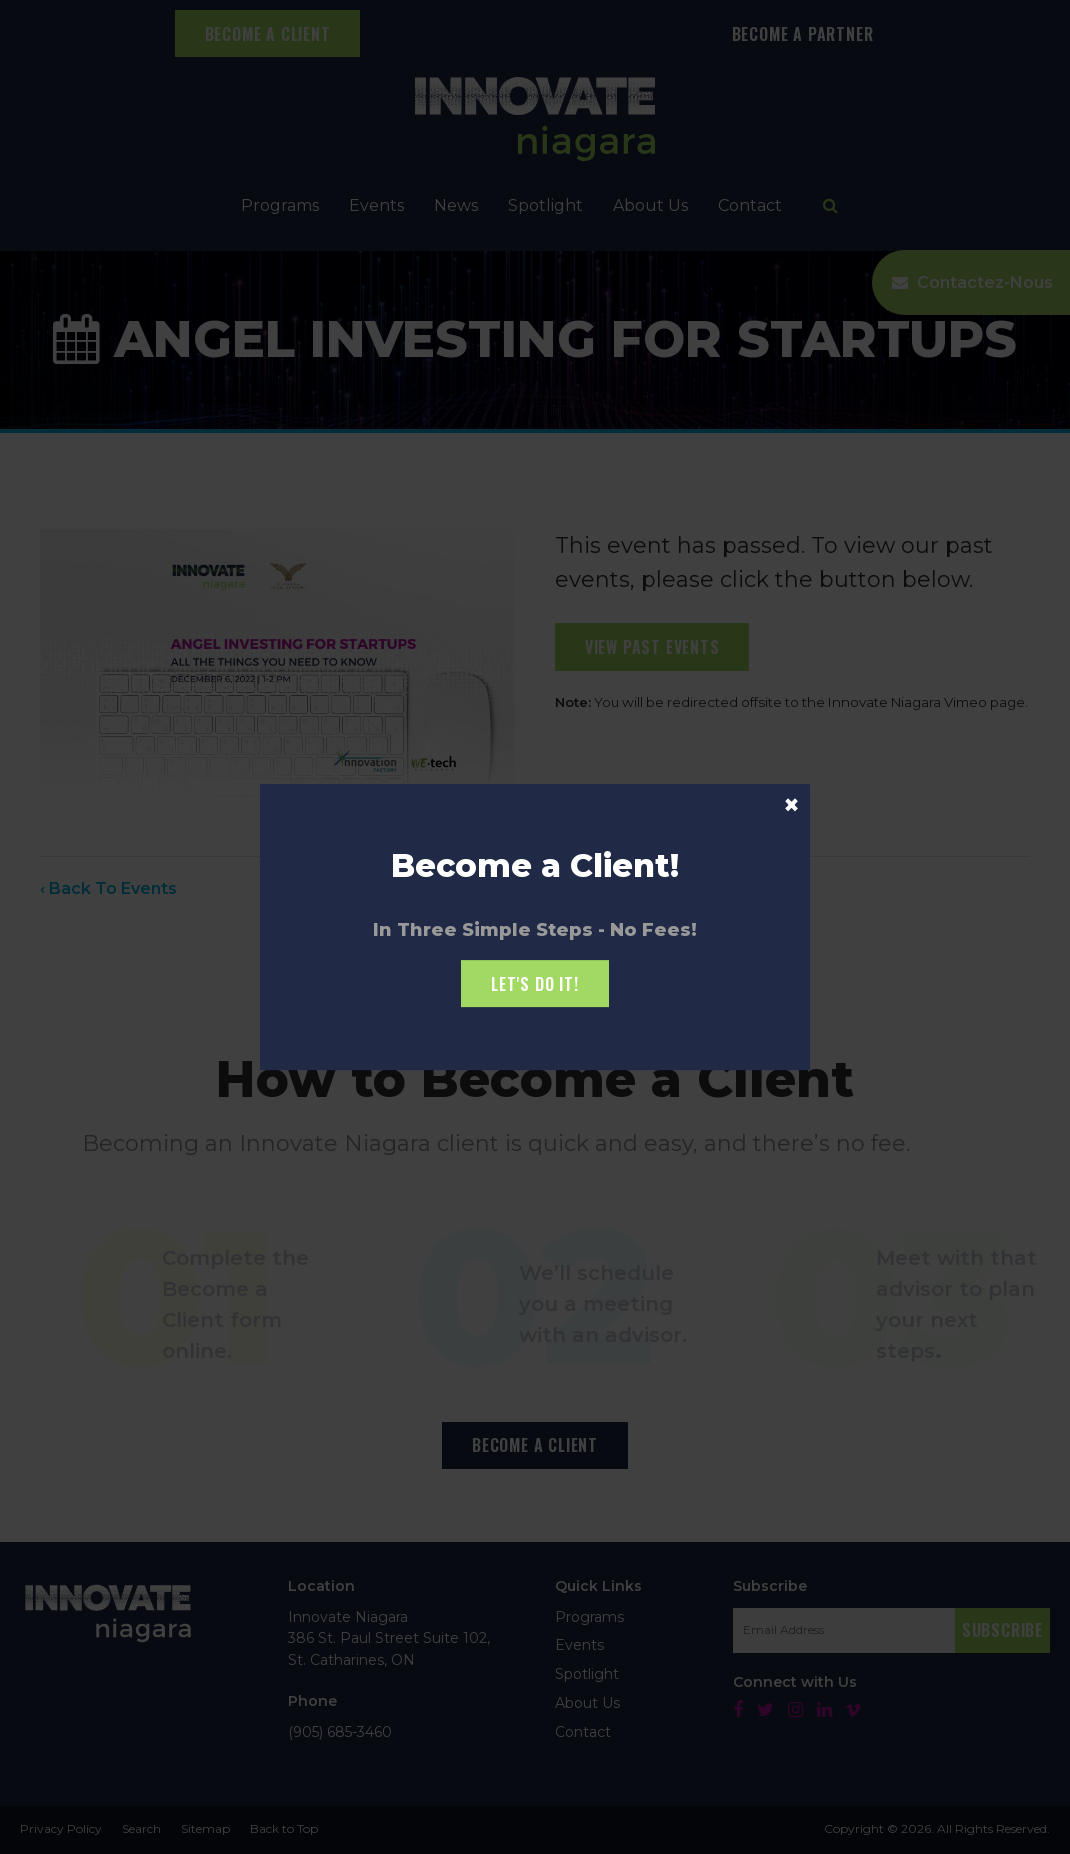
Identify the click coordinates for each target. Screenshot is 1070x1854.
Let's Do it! (535, 984)
